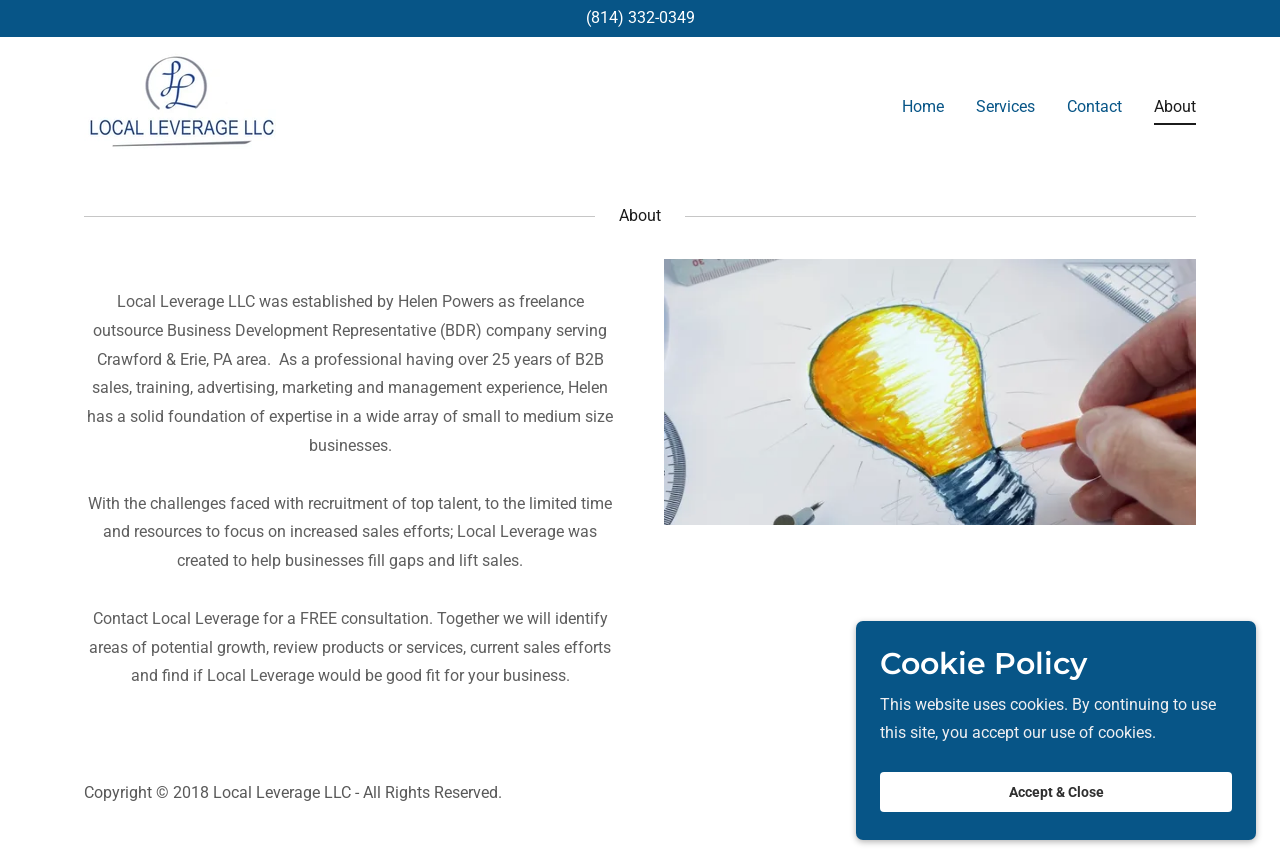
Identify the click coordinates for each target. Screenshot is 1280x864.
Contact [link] (1094, 106)
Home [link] (923, 106)
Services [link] (1005, 106)
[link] (180, 103)
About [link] (1175, 106)
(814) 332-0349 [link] (640, 17)
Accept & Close (1056, 806)
